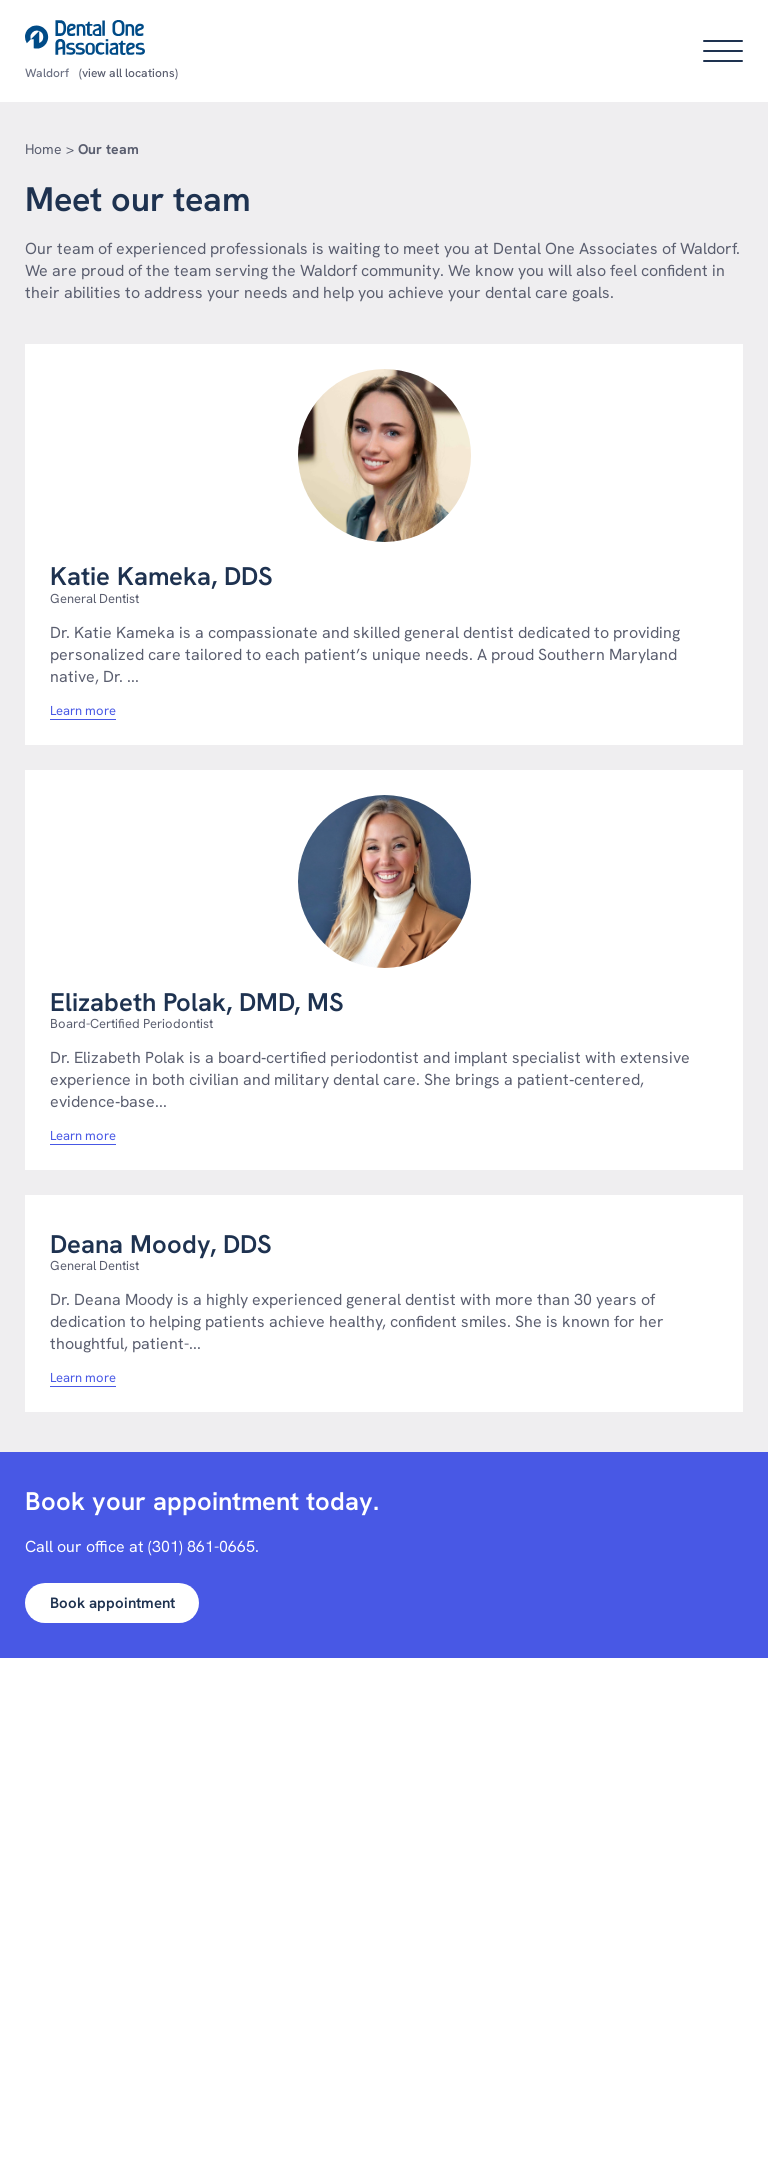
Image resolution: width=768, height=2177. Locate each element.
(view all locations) (128, 73)
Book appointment (112, 1603)
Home (43, 149)
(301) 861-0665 (201, 1546)
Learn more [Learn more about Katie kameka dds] (83, 711)
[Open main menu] (723, 51)
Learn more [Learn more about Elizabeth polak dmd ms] (83, 1136)
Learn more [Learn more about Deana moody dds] (83, 1378)
